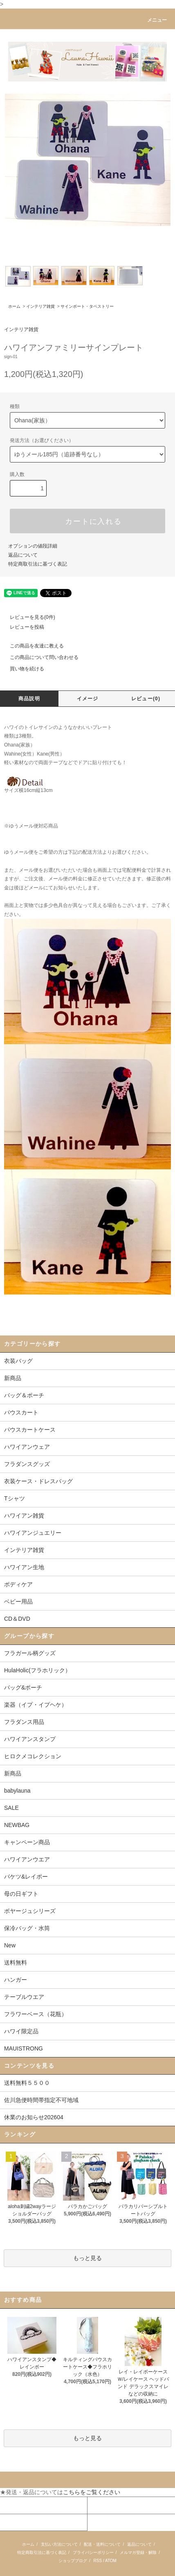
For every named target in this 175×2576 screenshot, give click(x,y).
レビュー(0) (145, 699)
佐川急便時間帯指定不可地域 (41, 2100)
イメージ (88, 699)
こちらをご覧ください (91, 2492)
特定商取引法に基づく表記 (37, 564)
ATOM (111, 2560)
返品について (23, 555)
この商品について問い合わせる (39, 657)
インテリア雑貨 (40, 306)
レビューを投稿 (22, 627)
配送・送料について (102, 2544)
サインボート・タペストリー (87, 306)
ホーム (14, 306)
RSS (98, 2560)
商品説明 (29, 699)
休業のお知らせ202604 (33, 2117)
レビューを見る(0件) (27, 617)
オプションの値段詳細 (32, 546)
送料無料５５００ (27, 2083)
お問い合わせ (17, 2522)
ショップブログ (72, 2560)
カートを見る (105, 2505)
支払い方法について (59, 2544)
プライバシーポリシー (93, 2552)
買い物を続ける (22, 669)
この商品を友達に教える (32, 646)
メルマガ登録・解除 (138, 2552)
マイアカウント (20, 2505)
